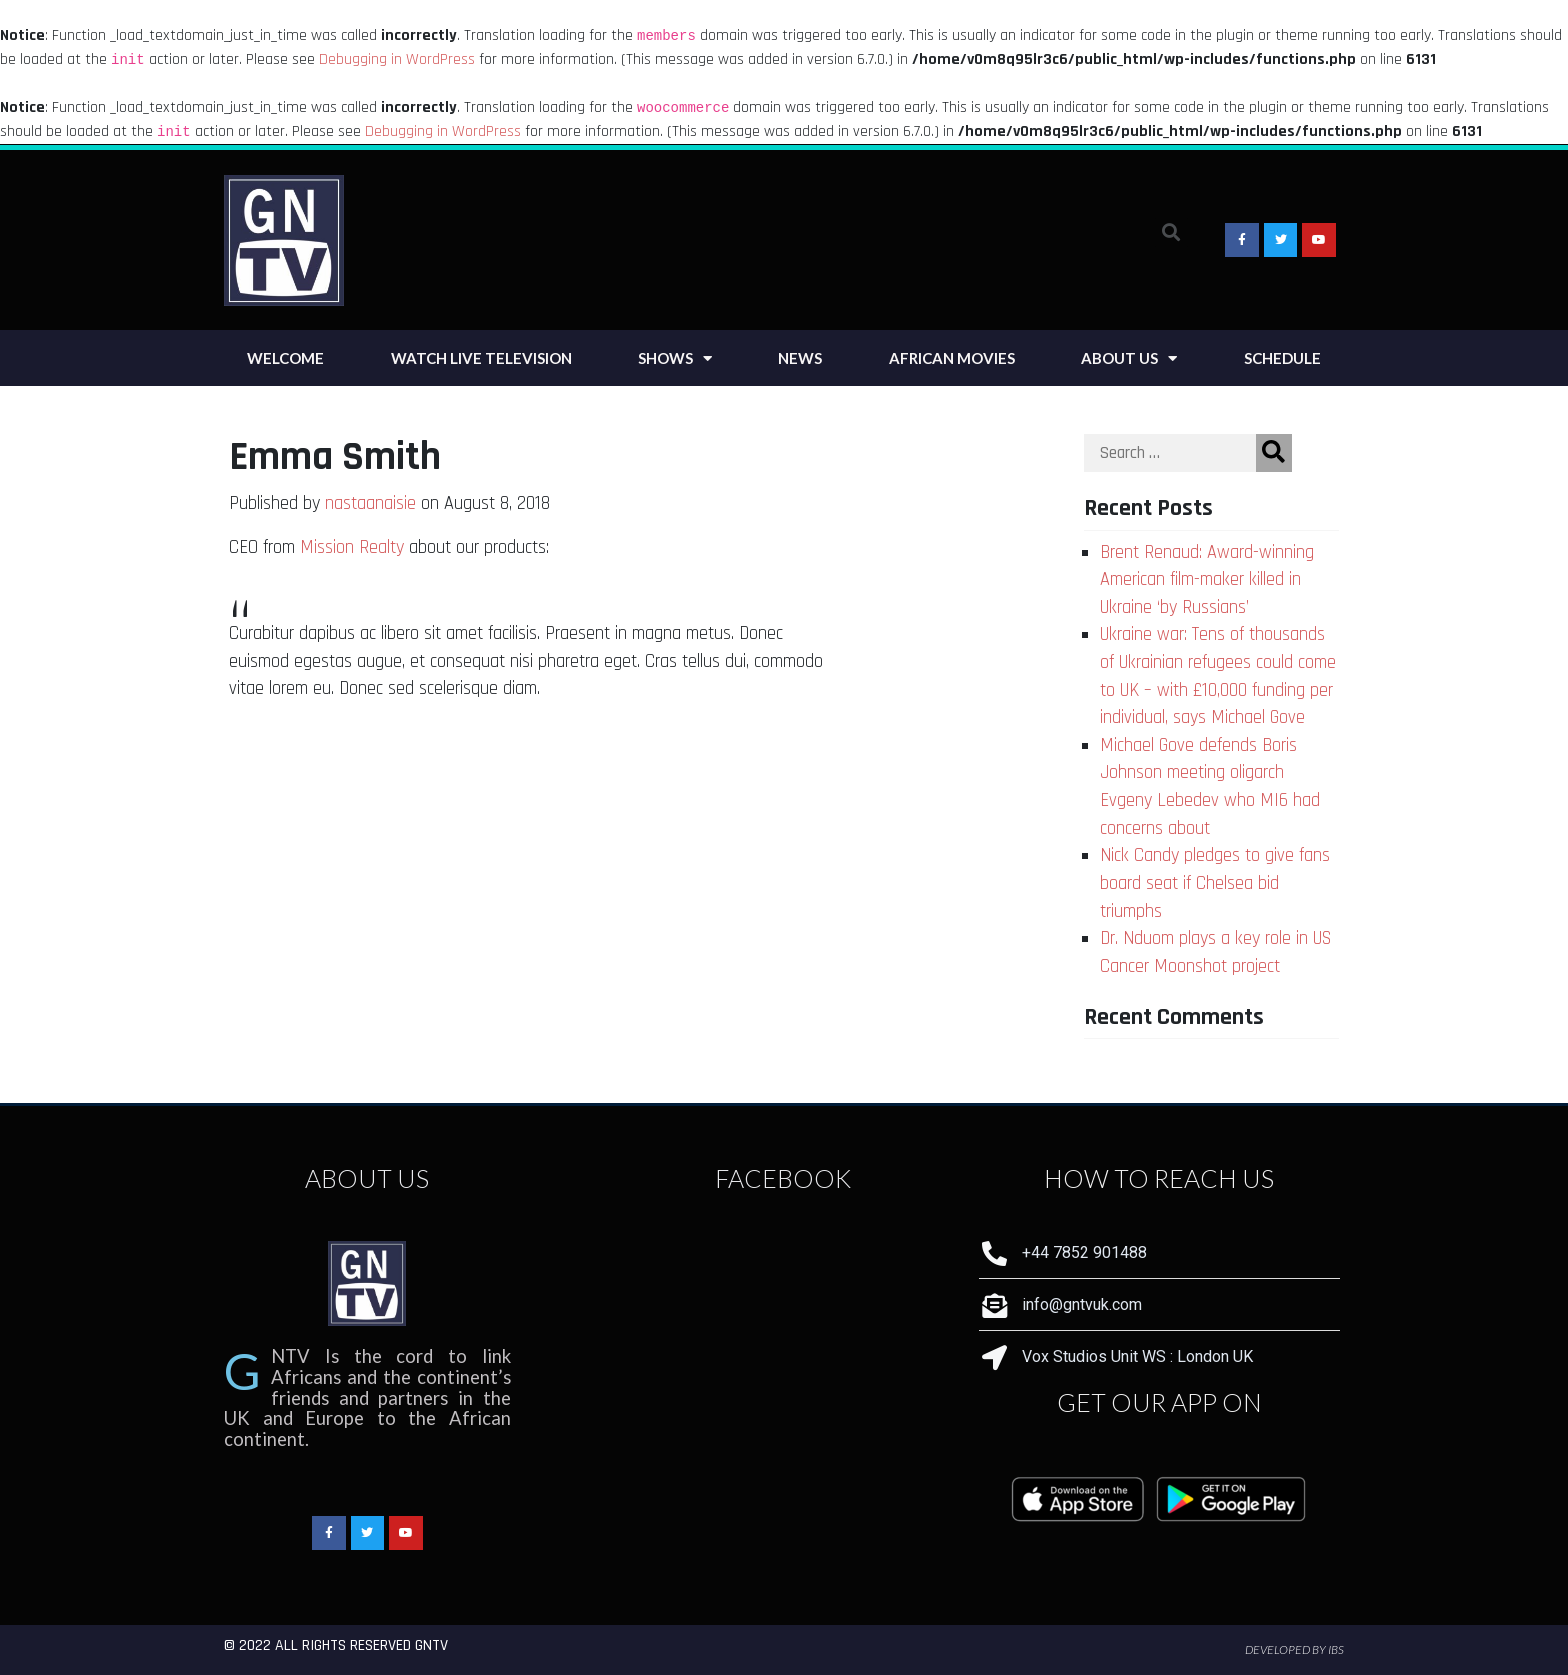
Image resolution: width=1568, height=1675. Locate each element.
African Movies (952, 358)
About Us (1129, 358)
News (800, 358)
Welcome (285, 358)
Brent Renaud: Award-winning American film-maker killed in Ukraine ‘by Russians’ (1207, 580)
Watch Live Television (481, 358)
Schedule (1282, 358)
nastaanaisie (370, 503)
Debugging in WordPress (397, 59)
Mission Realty (352, 547)
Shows (675, 358)
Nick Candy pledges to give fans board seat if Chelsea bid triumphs (1215, 883)
